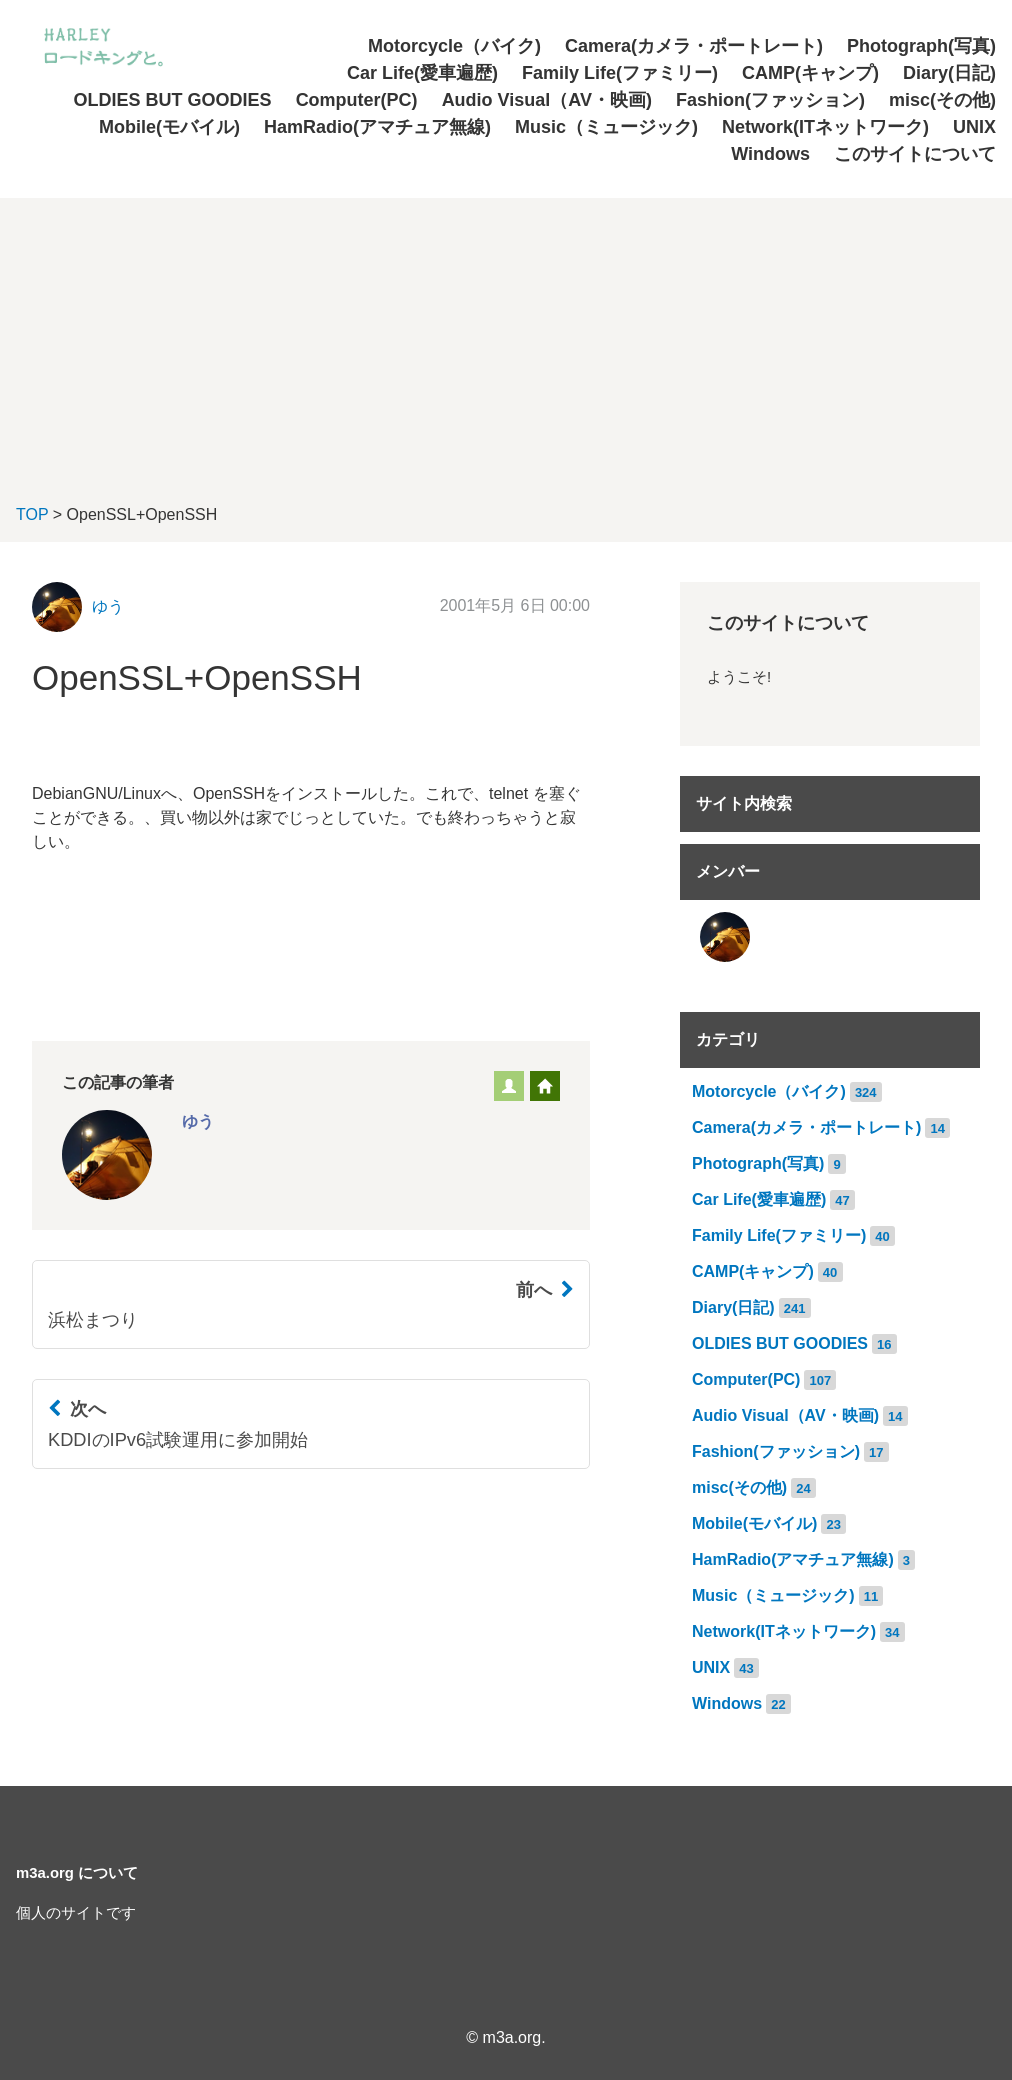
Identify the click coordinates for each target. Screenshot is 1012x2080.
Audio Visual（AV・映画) (547, 100)
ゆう (108, 606)
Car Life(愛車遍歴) (422, 73)
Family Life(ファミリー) (620, 73)
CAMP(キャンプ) (810, 73)
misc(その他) (942, 100)
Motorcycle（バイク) (454, 46)
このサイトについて (915, 154)
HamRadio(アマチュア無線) (377, 127)
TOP (32, 514)
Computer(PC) (357, 100)
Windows (770, 154)
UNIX (974, 127)
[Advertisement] (506, 338)
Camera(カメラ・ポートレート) (694, 46)
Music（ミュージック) (606, 127)
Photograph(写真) (921, 46)
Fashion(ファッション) (770, 100)
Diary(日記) (949, 73)
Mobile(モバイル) (169, 127)
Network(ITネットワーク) (825, 127)
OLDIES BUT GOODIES (173, 100)
